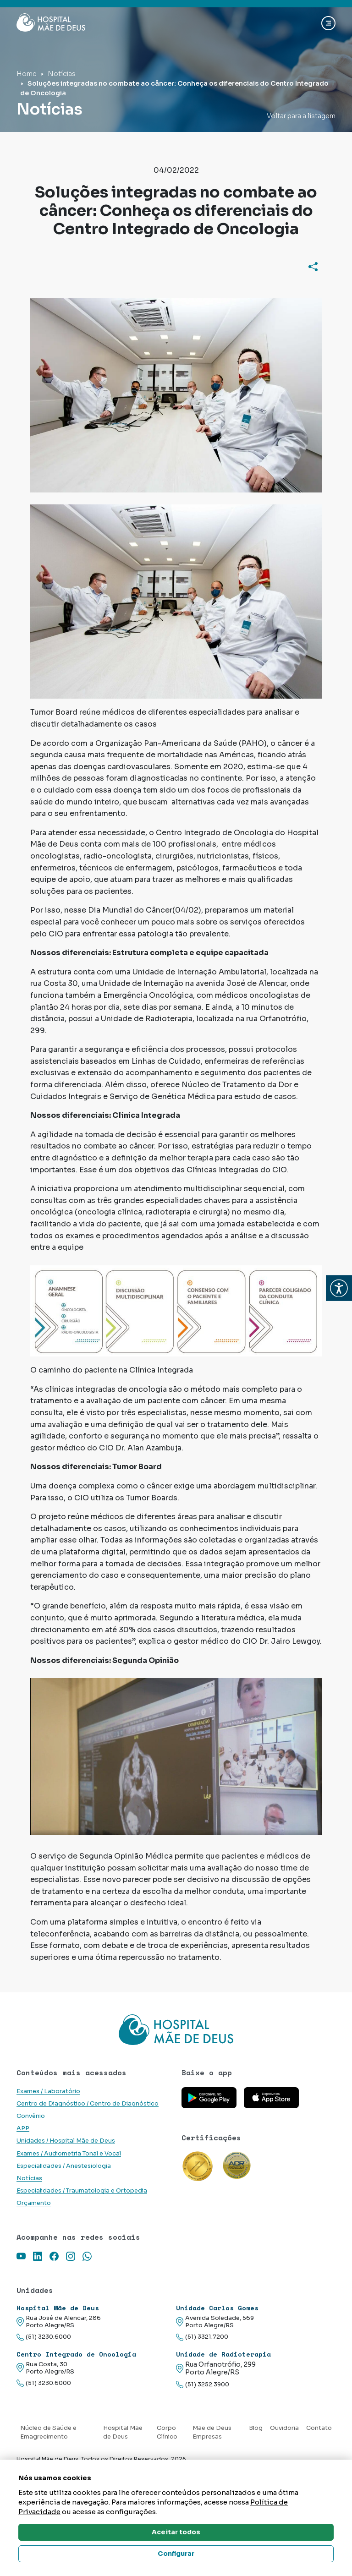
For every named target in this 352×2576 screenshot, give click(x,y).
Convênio (30, 2116)
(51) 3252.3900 (202, 2385)
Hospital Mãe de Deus (123, 2432)
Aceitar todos (176, 2532)
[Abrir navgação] (328, 23)
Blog (256, 2428)
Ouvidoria (284, 2428)
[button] (339, 1288)
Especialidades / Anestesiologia (63, 2166)
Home (26, 74)
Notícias (62, 74)
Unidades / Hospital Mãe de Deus (65, 2140)
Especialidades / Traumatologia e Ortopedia (81, 2190)
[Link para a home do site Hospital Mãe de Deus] (176, 2029)
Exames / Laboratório (48, 2091)
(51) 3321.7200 (202, 2337)
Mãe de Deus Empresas (211, 2432)
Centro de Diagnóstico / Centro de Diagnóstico (87, 2103)
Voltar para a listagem (301, 116)
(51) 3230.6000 (43, 2337)
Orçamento (33, 2203)
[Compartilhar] (313, 266)
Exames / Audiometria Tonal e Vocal (68, 2153)
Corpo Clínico (167, 2432)
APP (22, 2128)
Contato (319, 2428)
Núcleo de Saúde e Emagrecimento (48, 2432)
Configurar (176, 2553)
